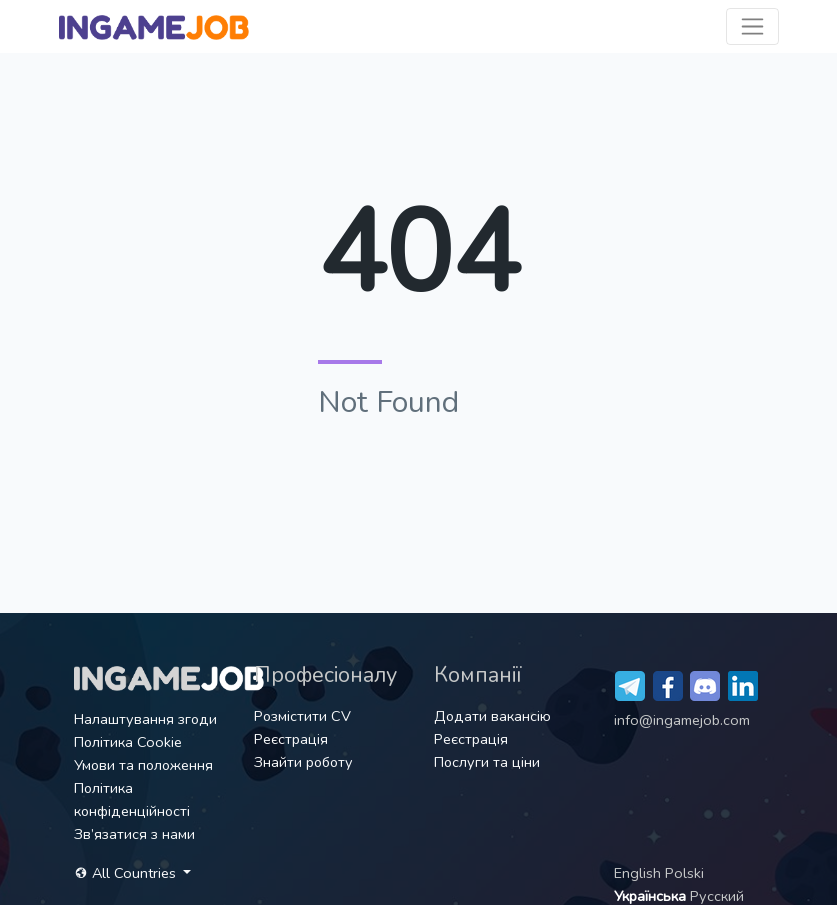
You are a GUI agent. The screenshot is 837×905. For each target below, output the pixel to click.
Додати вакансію (492, 716)
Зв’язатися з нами (134, 834)
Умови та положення (143, 765)
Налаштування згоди (145, 719)
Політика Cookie (128, 742)
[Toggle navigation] (752, 26)
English (639, 873)
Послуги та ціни (487, 762)
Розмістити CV (302, 716)
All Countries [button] (127, 873)
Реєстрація (291, 739)
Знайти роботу (303, 762)
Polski (684, 873)
